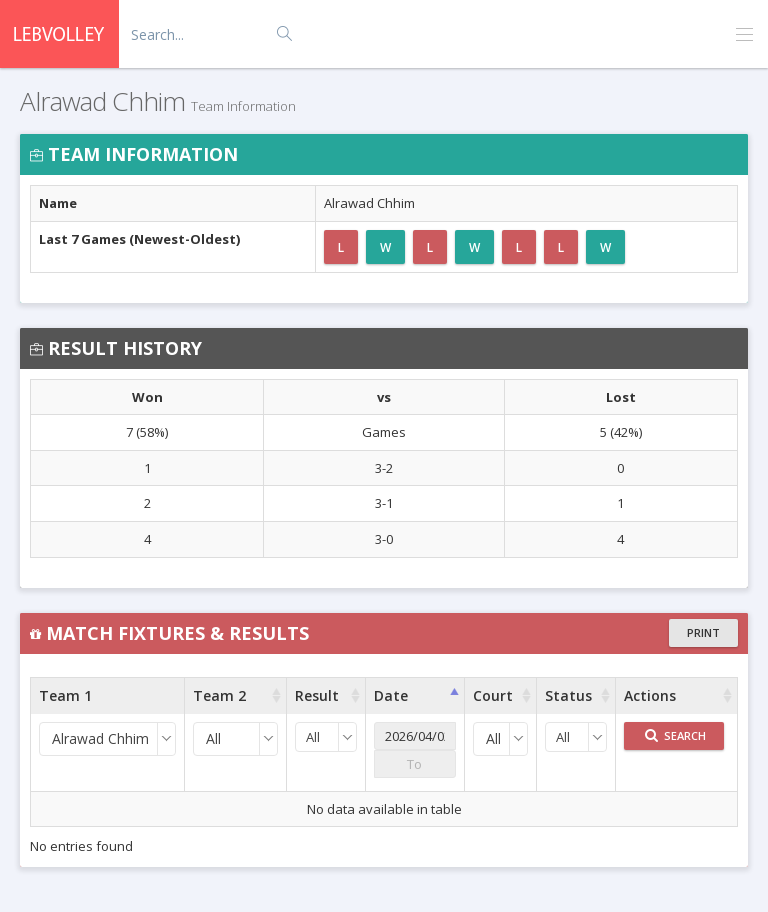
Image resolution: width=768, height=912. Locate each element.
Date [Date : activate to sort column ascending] (391, 695)
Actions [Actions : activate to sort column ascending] (650, 695)
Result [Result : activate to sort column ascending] (317, 695)
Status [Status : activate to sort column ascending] (568, 695)
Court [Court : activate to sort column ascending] (493, 695)
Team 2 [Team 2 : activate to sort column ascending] (219, 695)
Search (675, 735)
